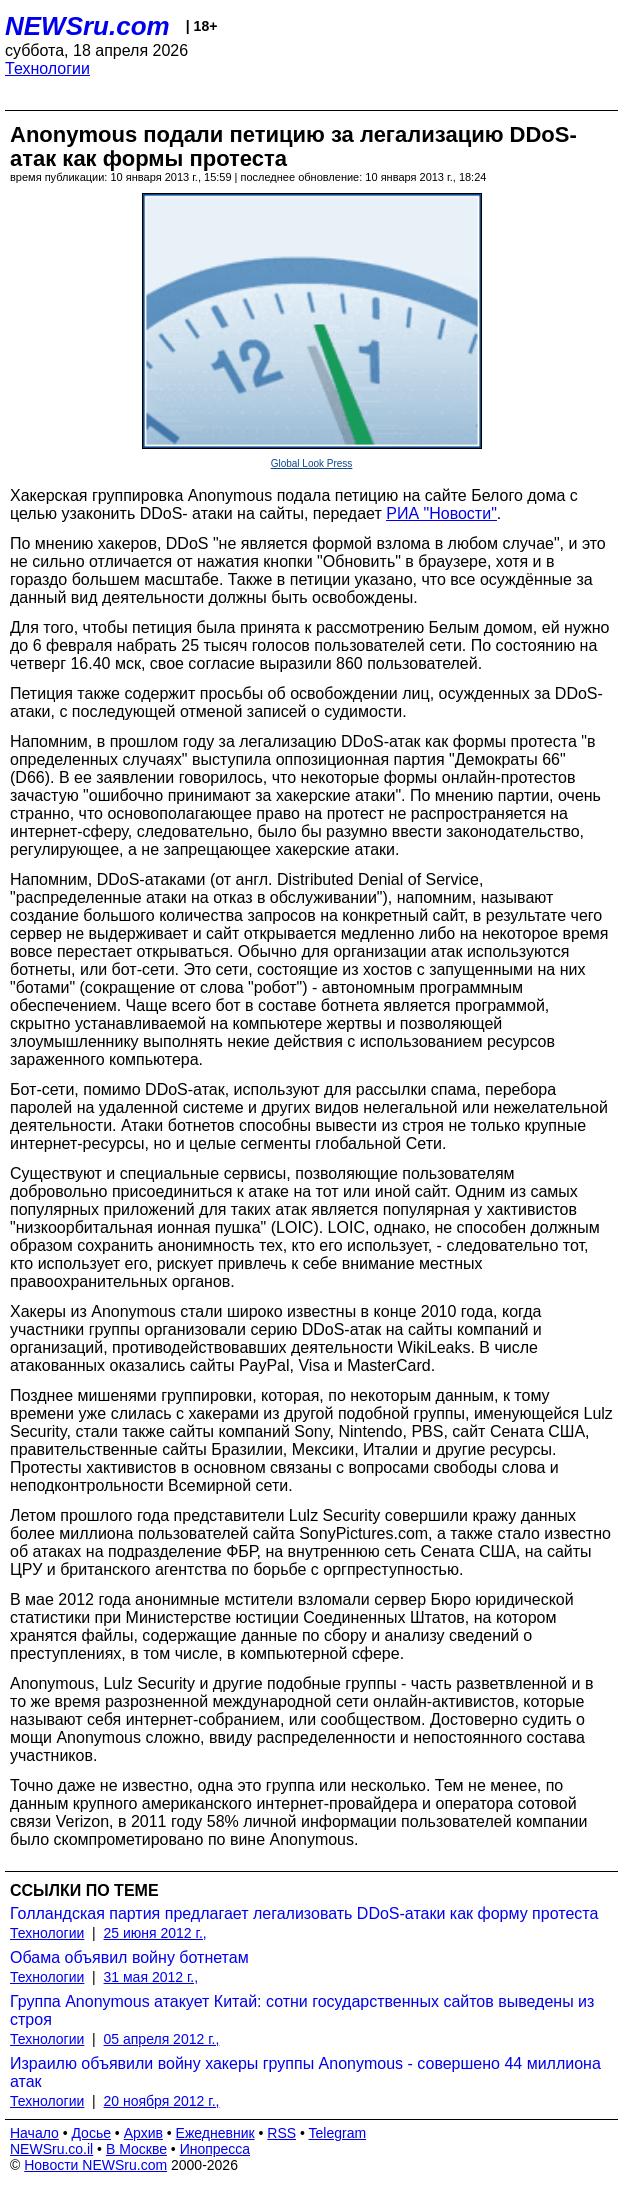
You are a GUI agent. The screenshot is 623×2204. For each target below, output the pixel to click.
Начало (34, 2133)
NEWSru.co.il (51, 2149)
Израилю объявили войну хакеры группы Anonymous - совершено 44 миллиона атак (305, 2072)
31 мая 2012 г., (151, 1977)
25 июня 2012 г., (155, 1933)
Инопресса (215, 2149)
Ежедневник (215, 2133)
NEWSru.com (87, 26)
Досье (91, 2133)
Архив (143, 2133)
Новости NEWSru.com (95, 2165)
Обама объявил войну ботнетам (129, 1957)
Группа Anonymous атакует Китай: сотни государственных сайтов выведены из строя (302, 2010)
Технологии (47, 68)
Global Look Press (312, 463)
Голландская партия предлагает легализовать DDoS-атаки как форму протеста (304, 1913)
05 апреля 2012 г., (162, 2039)
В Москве (136, 2149)
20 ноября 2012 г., (162, 2101)
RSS (281, 2133)
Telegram (338, 2133)
